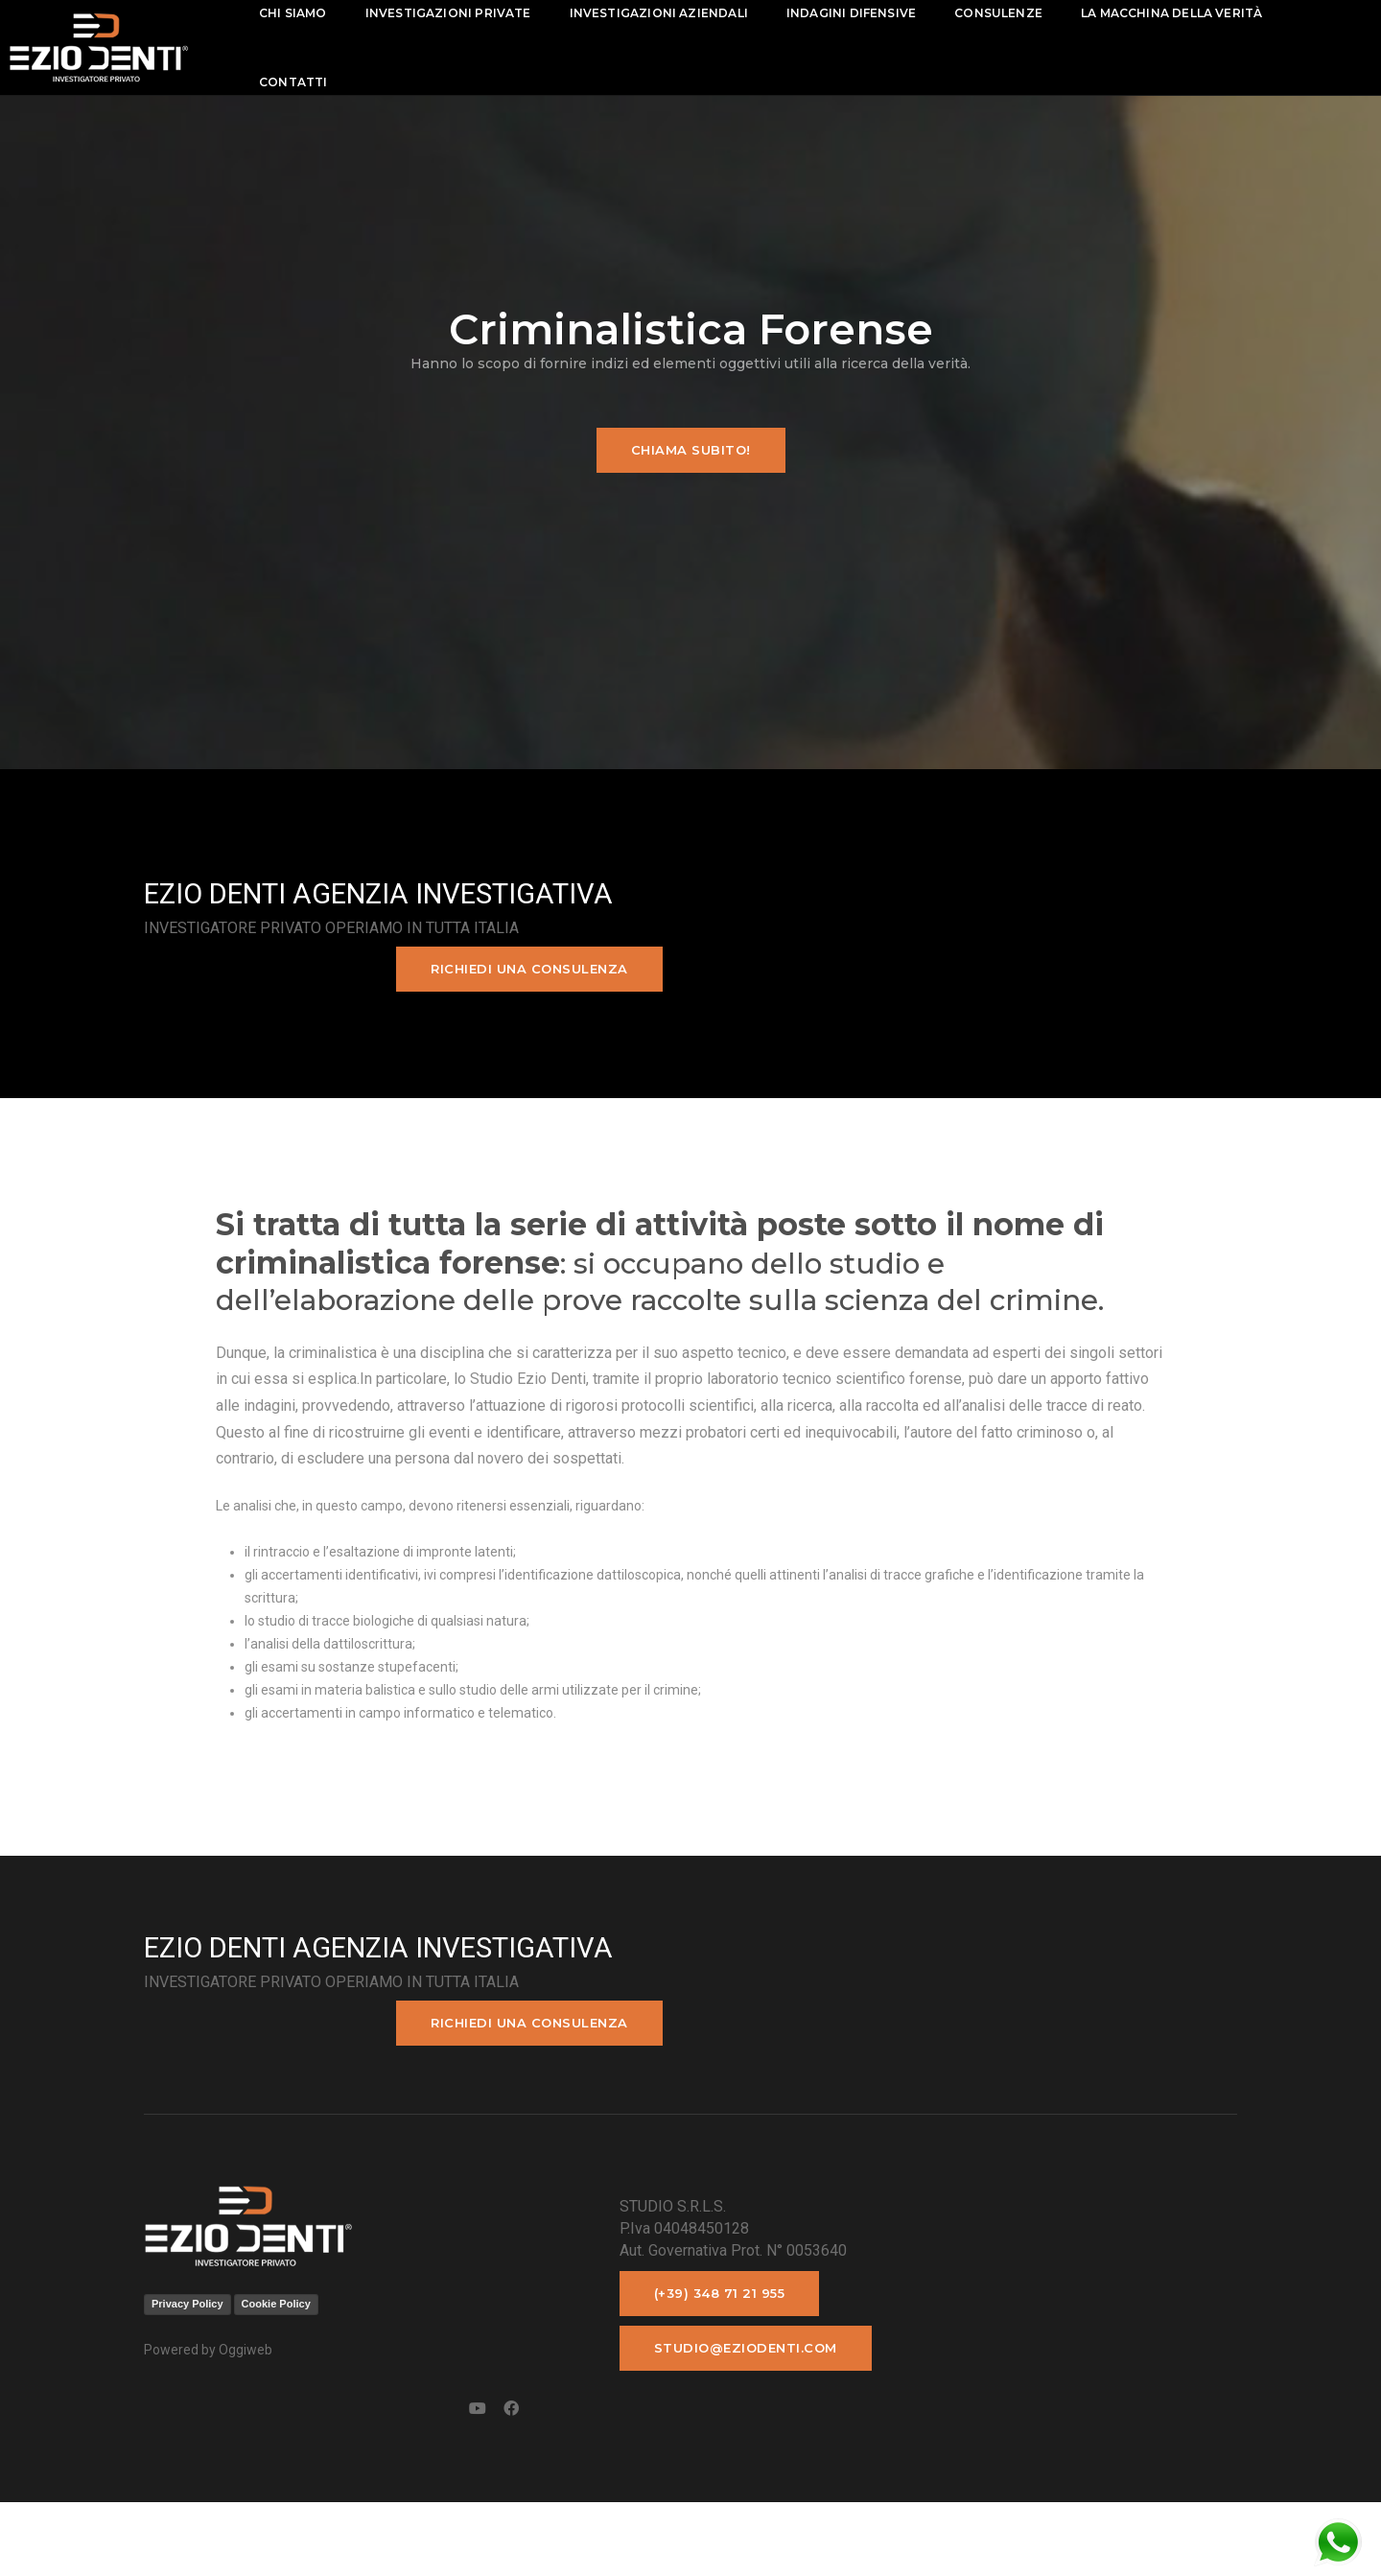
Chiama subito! (691, 473)
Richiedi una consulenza (1105, 982)
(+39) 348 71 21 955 (525, 2398)
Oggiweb (245, 2454)
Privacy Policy (187, 2408)
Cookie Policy (276, 2408)
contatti (325, 82)
